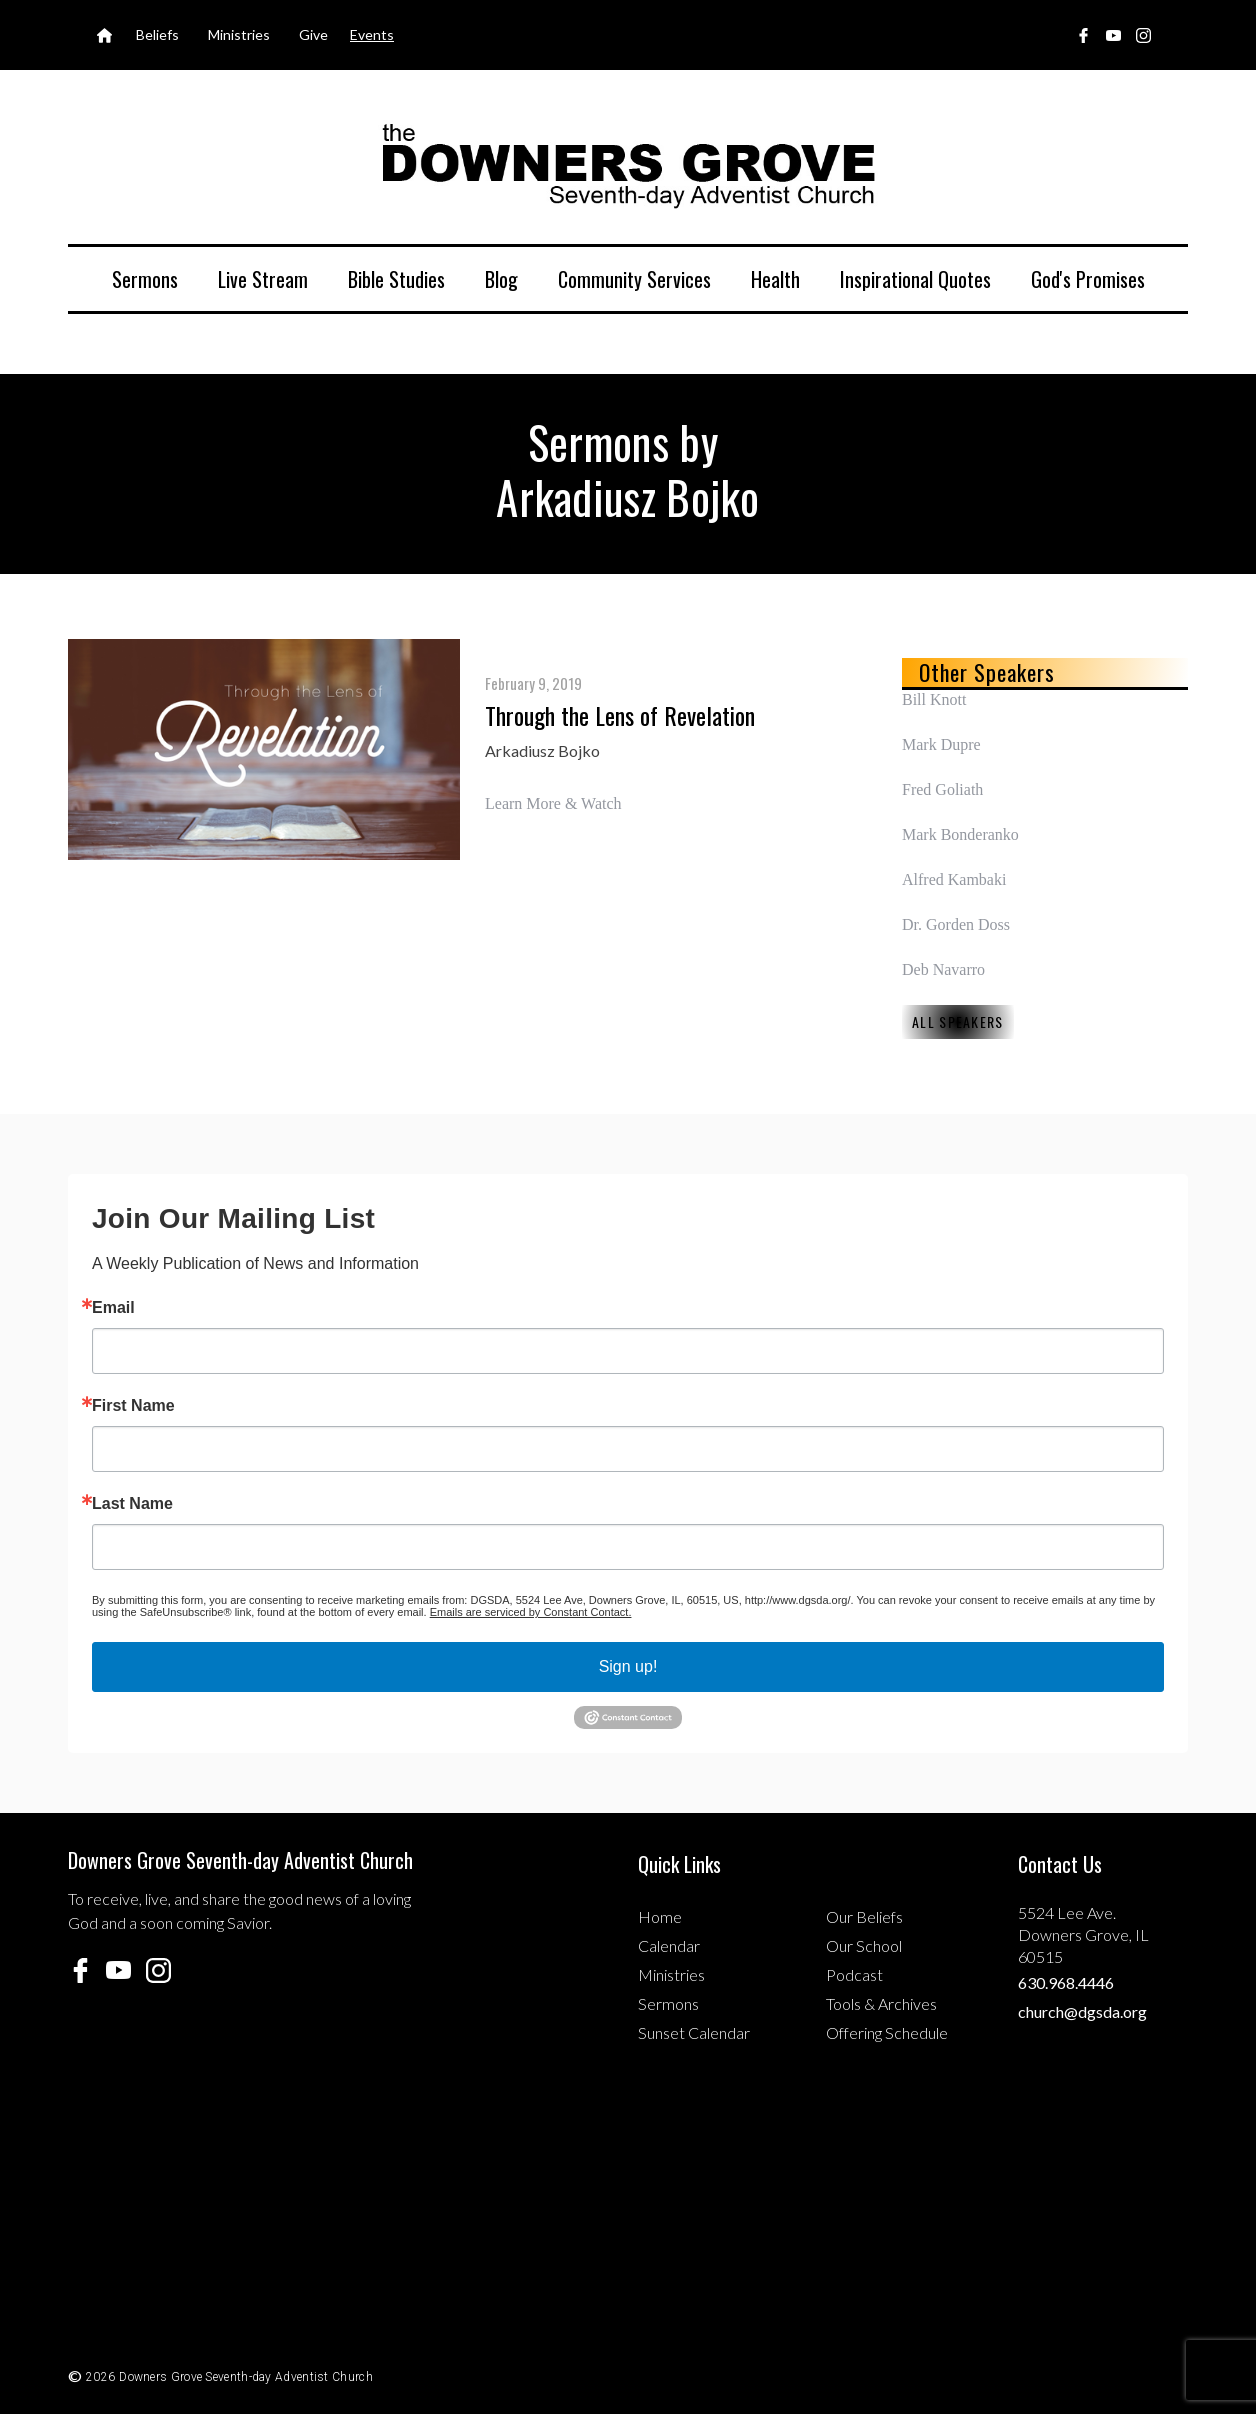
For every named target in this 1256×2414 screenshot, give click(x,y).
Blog (501, 279)
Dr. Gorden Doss (956, 924)
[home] (628, 164)
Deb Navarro (943, 969)
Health (775, 279)
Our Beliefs (864, 1916)
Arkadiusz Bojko (542, 750)
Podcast (854, 1974)
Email (113, 1308)
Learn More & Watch (553, 803)
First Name (133, 1406)
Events (372, 34)
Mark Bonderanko (960, 834)
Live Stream (263, 279)
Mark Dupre (941, 744)
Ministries (671, 1974)
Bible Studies (396, 279)
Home (660, 1916)
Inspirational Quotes (915, 279)
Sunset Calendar (694, 2032)
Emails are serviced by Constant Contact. (531, 1612)
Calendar (669, 1945)
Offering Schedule (887, 2032)
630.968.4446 (1066, 1982)
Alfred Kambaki (954, 879)
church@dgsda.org (1082, 2011)
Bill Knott (934, 699)
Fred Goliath (942, 789)
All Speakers (958, 1021)
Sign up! (628, 1666)
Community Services (634, 279)
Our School (864, 1945)
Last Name (132, 1504)
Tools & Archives (881, 2003)
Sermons (145, 279)
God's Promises (1088, 279)
